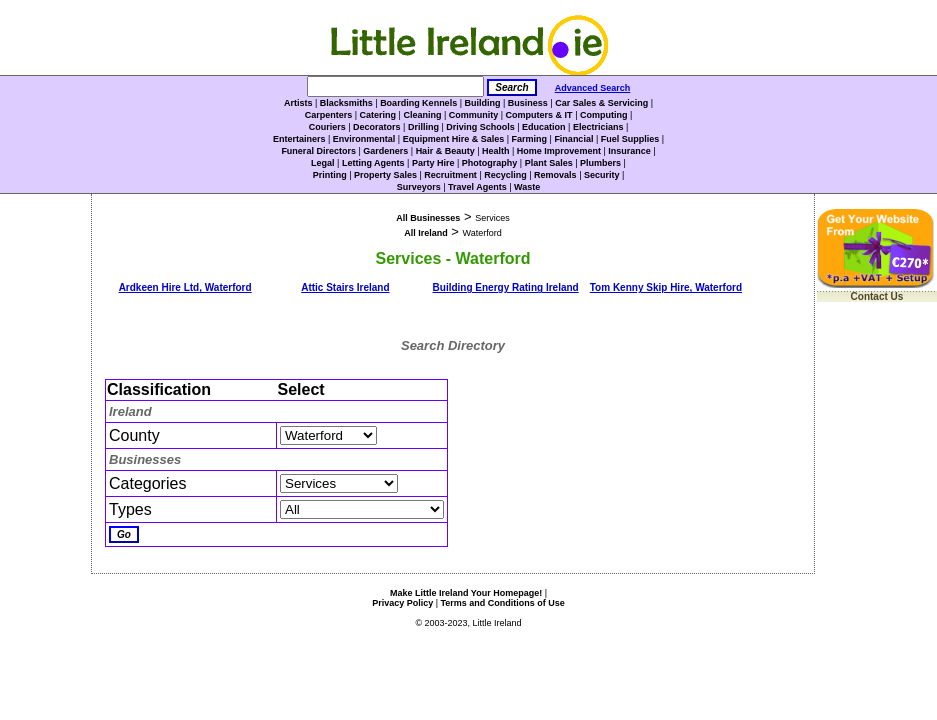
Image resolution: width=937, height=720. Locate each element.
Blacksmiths (346, 103)
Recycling (505, 175)
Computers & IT (539, 115)
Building (482, 103)
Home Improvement (559, 151)
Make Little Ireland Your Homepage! (466, 593)
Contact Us (877, 296)
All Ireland (426, 233)
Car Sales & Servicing (601, 103)
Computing (604, 115)
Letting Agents (373, 163)
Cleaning (422, 115)
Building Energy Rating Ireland (506, 287)
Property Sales (385, 175)
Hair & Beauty (445, 151)
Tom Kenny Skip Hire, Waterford (666, 287)
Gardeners (385, 151)
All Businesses (428, 218)
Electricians (598, 127)
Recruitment (450, 175)
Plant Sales (549, 163)
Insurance (629, 151)
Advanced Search (593, 88)
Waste (527, 187)
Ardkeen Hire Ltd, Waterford (185, 287)
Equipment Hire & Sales (454, 139)
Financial (573, 139)
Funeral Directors (318, 151)
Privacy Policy (402, 603)
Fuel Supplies (630, 139)
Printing (330, 175)
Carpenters (329, 115)
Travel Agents (477, 187)
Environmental (364, 139)
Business (528, 103)
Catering (378, 115)
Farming (530, 139)
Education (544, 127)
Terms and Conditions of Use (503, 603)
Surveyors (419, 187)
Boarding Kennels (418, 103)
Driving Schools (480, 127)
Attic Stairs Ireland (345, 287)
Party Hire (433, 163)
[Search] (395, 86)
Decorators (377, 127)
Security (602, 175)
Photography (490, 163)
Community (474, 115)
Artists (298, 103)
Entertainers (299, 139)
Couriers (327, 127)
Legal (323, 163)
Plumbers (600, 163)
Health (496, 151)
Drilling (423, 127)
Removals (555, 175)
